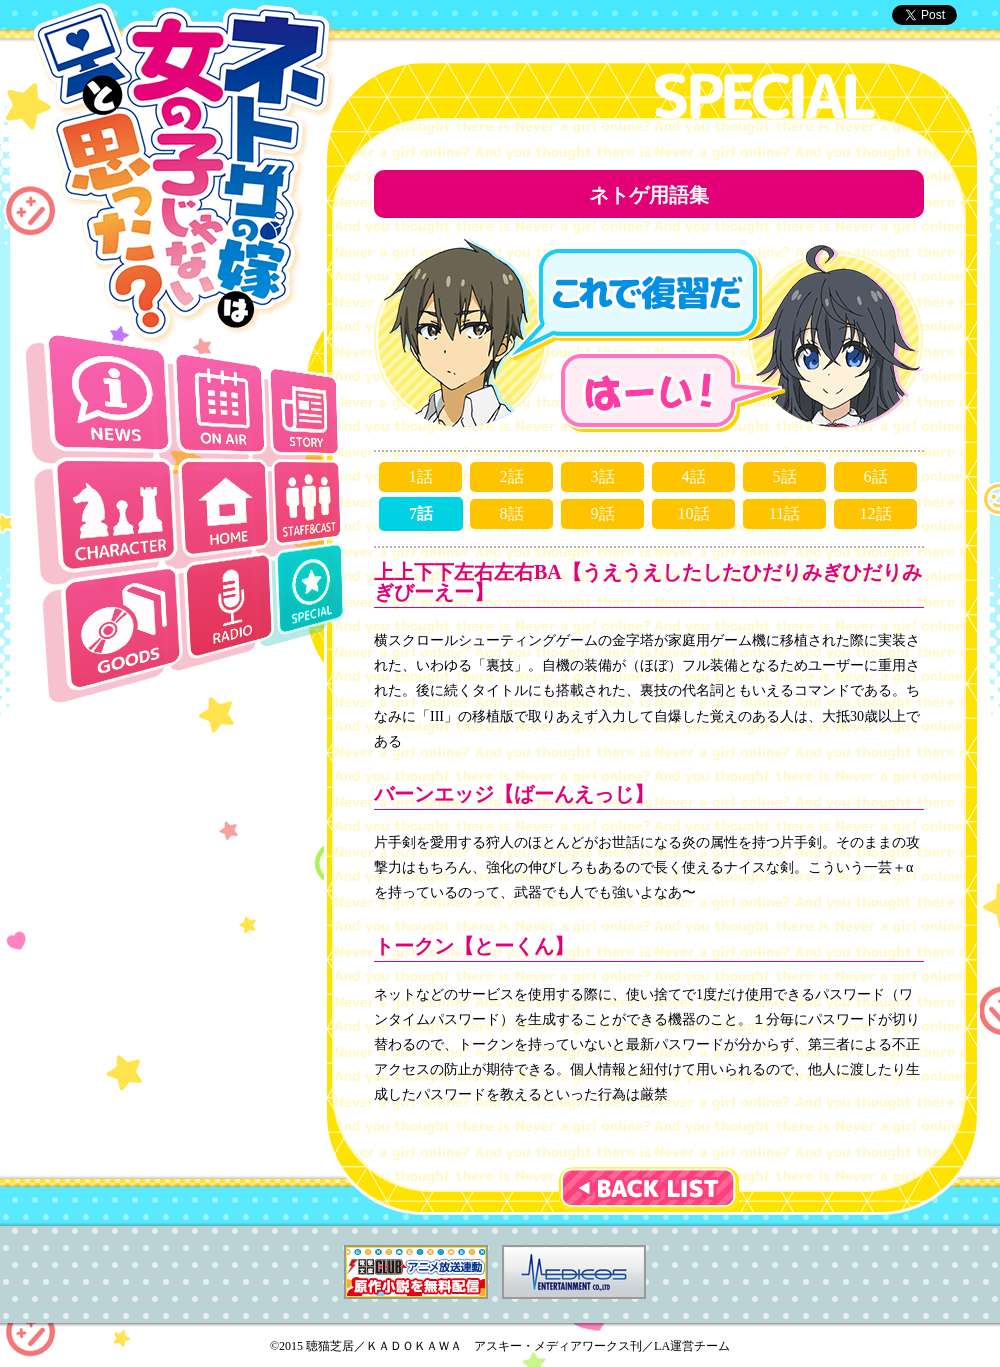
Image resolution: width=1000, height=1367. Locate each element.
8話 (512, 513)
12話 (876, 513)
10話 (694, 513)
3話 (603, 476)
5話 (785, 476)
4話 (694, 476)
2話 (512, 476)
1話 (421, 476)
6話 (876, 476)
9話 (603, 513)
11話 (784, 513)
